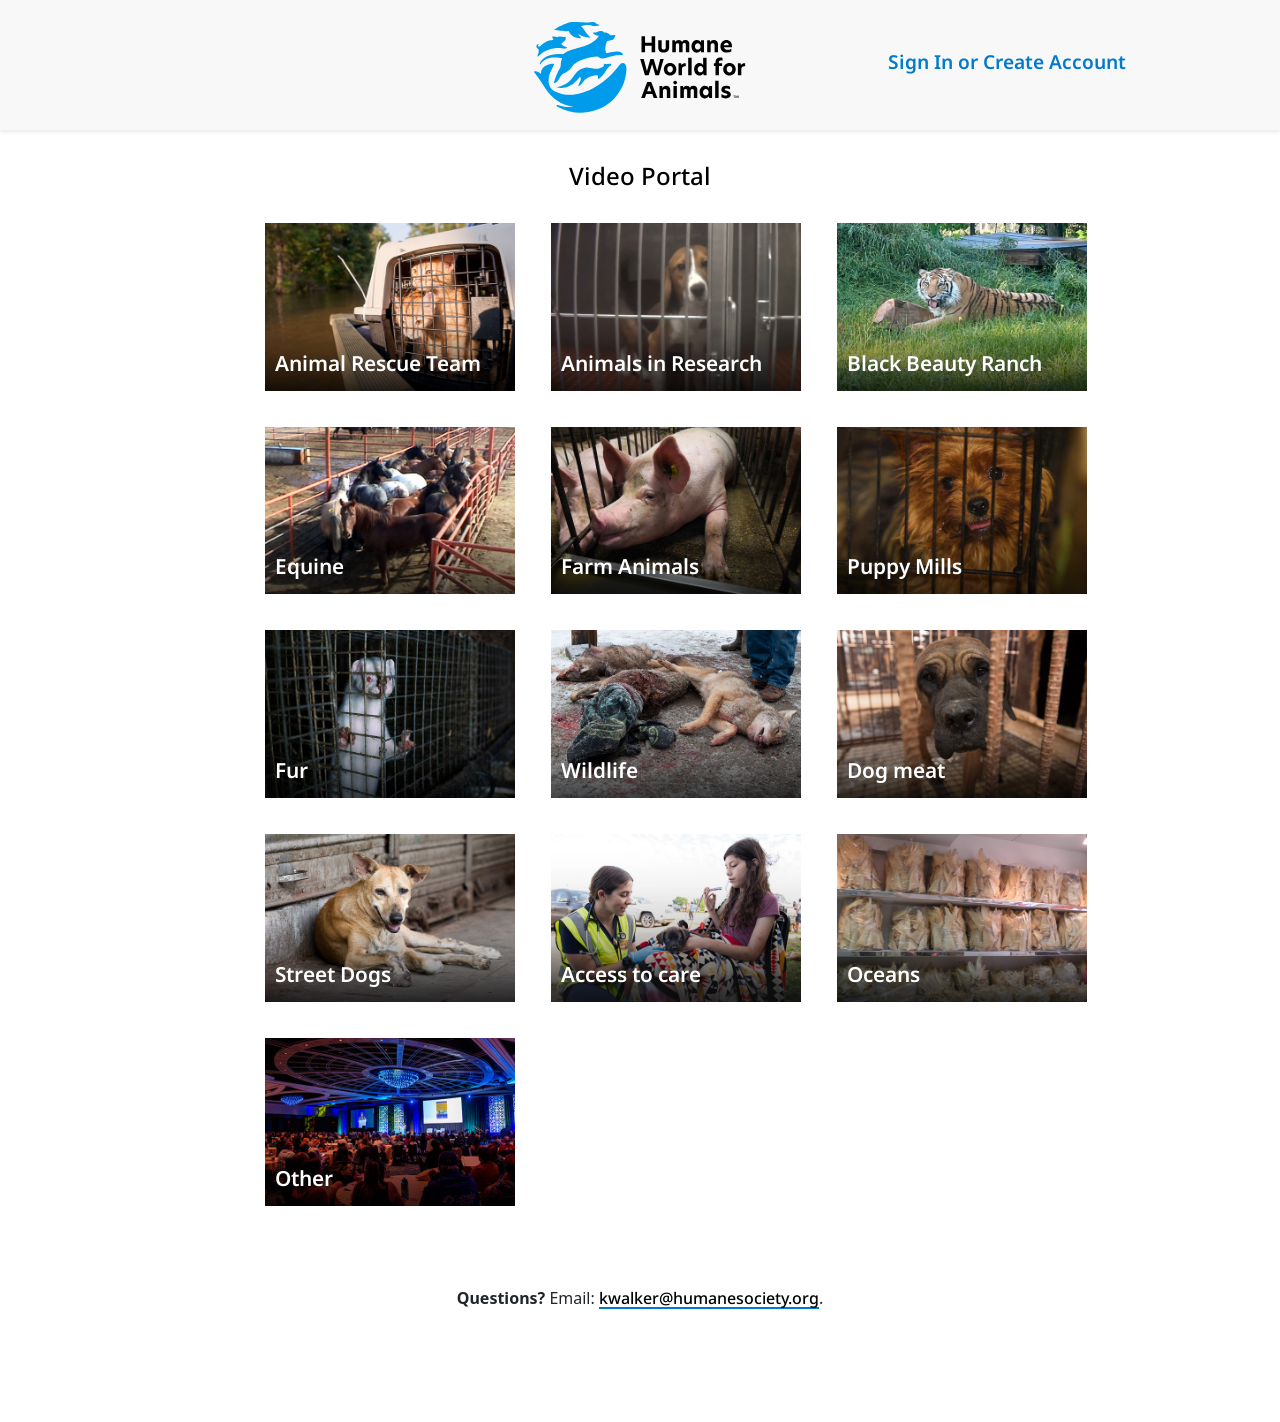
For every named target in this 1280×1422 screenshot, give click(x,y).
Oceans (883, 974)
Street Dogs (333, 974)
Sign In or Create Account (1007, 61)
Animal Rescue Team (378, 363)
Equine (309, 566)
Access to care (631, 974)
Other (304, 1178)
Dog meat (896, 770)
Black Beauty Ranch (944, 363)
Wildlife (599, 770)
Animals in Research (661, 363)
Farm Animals (630, 566)
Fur (291, 770)
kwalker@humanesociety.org (709, 1298)
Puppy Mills (904, 566)
